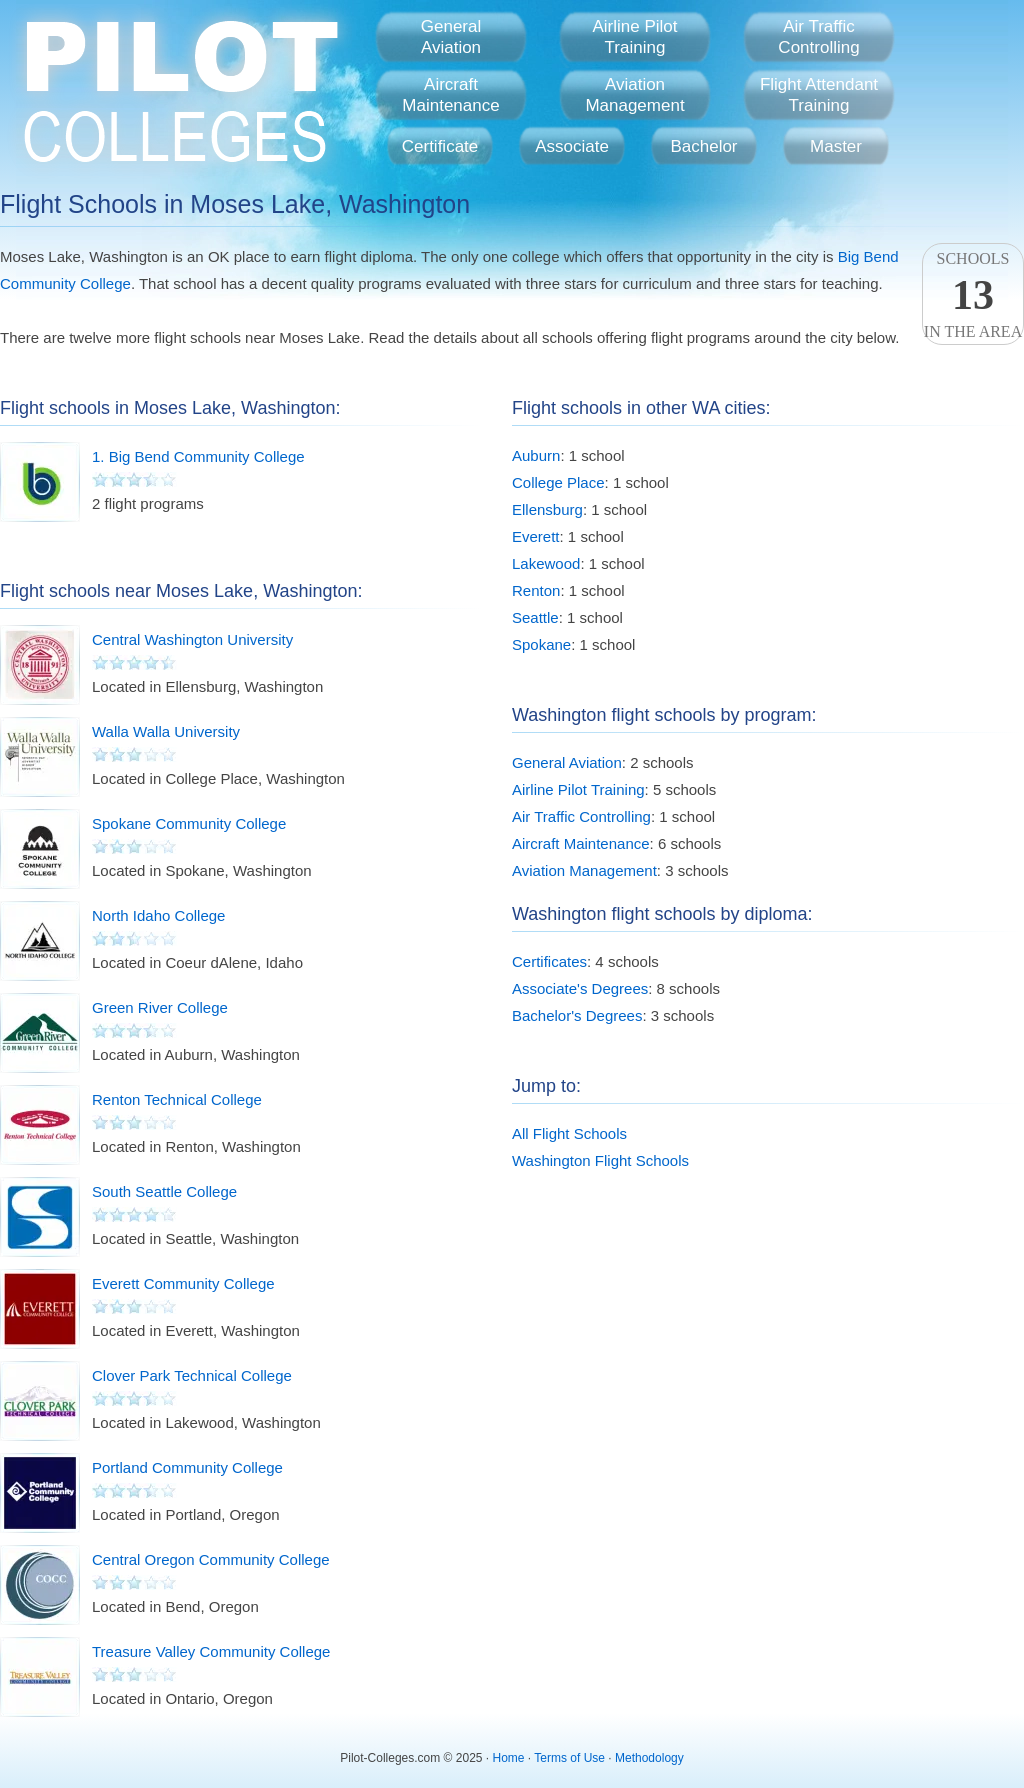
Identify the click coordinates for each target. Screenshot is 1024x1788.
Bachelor (703, 146)
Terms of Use (569, 1758)
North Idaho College (158, 915)
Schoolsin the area (973, 295)
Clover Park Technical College (192, 1375)
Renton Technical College (177, 1099)
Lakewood (546, 563)
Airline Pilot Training (578, 789)
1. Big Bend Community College (198, 456)
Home (509, 1758)
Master (836, 146)
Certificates (549, 961)
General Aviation (567, 762)
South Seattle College (164, 1191)
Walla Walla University (166, 731)
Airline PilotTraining (634, 37)
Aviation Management (584, 870)
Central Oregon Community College (211, 1559)
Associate (572, 146)
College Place (558, 482)
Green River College (160, 1007)
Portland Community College (187, 1467)
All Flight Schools (569, 1133)
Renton (536, 590)
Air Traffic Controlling (581, 816)
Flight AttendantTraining (819, 95)
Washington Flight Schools (600, 1160)
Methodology (649, 1758)
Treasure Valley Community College (211, 1651)
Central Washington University (192, 639)
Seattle (535, 617)
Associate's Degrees (580, 988)
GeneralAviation (451, 37)
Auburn (536, 455)
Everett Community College (183, 1283)
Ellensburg (547, 509)
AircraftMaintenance (450, 95)
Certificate (440, 146)
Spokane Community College (189, 823)
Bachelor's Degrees (577, 1015)
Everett (536, 536)
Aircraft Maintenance (581, 843)
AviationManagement (634, 95)
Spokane (541, 644)
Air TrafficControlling (818, 37)
